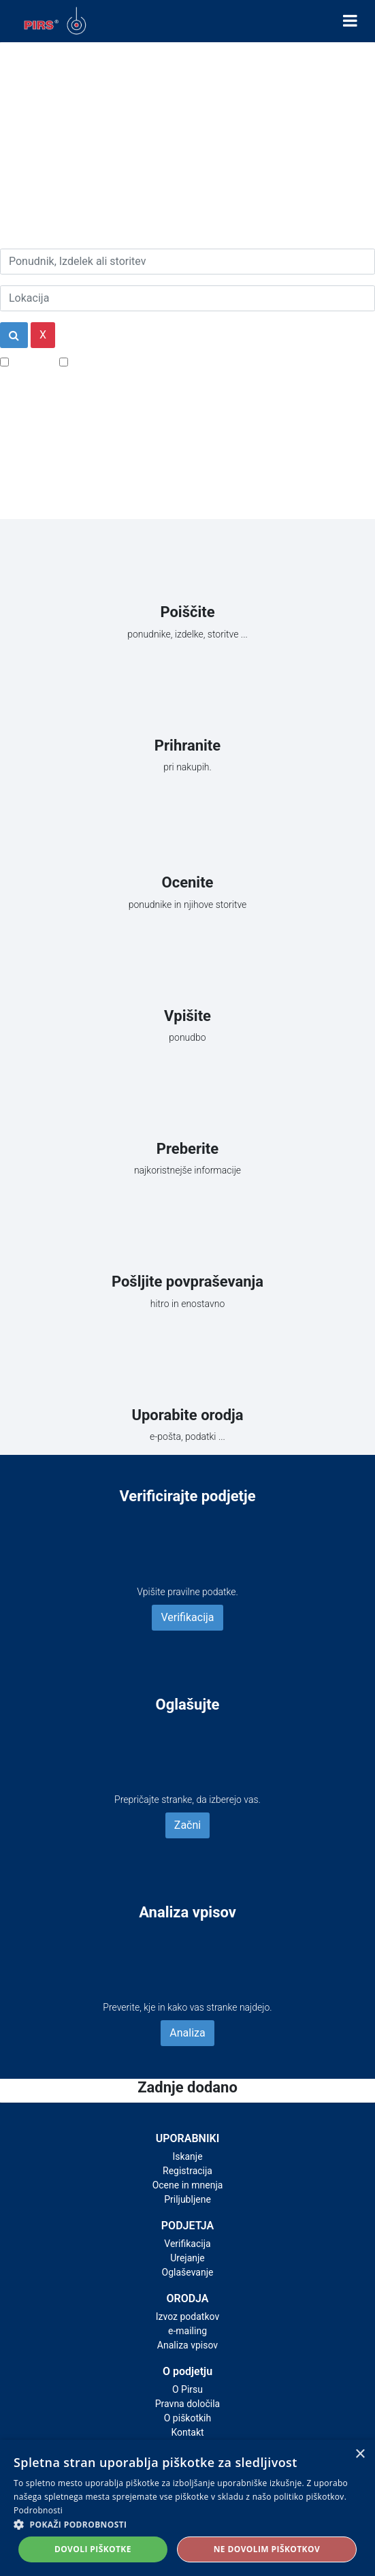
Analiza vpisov (187, 2345)
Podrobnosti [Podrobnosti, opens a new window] (38, 2510)
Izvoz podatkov (187, 2316)
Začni (187, 1825)
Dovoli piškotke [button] (92, 2549)
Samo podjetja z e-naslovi (132, 361)
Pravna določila (187, 2403)
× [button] (360, 2454)
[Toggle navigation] (350, 21)
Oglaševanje (188, 2272)
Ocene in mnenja (187, 2185)
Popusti (30, 361)
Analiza (187, 2032)
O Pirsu (187, 2389)
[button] (187, 2524)
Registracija (187, 2170)
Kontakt (187, 2432)
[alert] (187, 2508)
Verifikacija (187, 1617)
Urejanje (187, 2257)
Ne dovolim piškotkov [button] (267, 2549)
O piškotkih (187, 2418)
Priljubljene (187, 2199)
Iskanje (187, 2156)
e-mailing (187, 2330)
